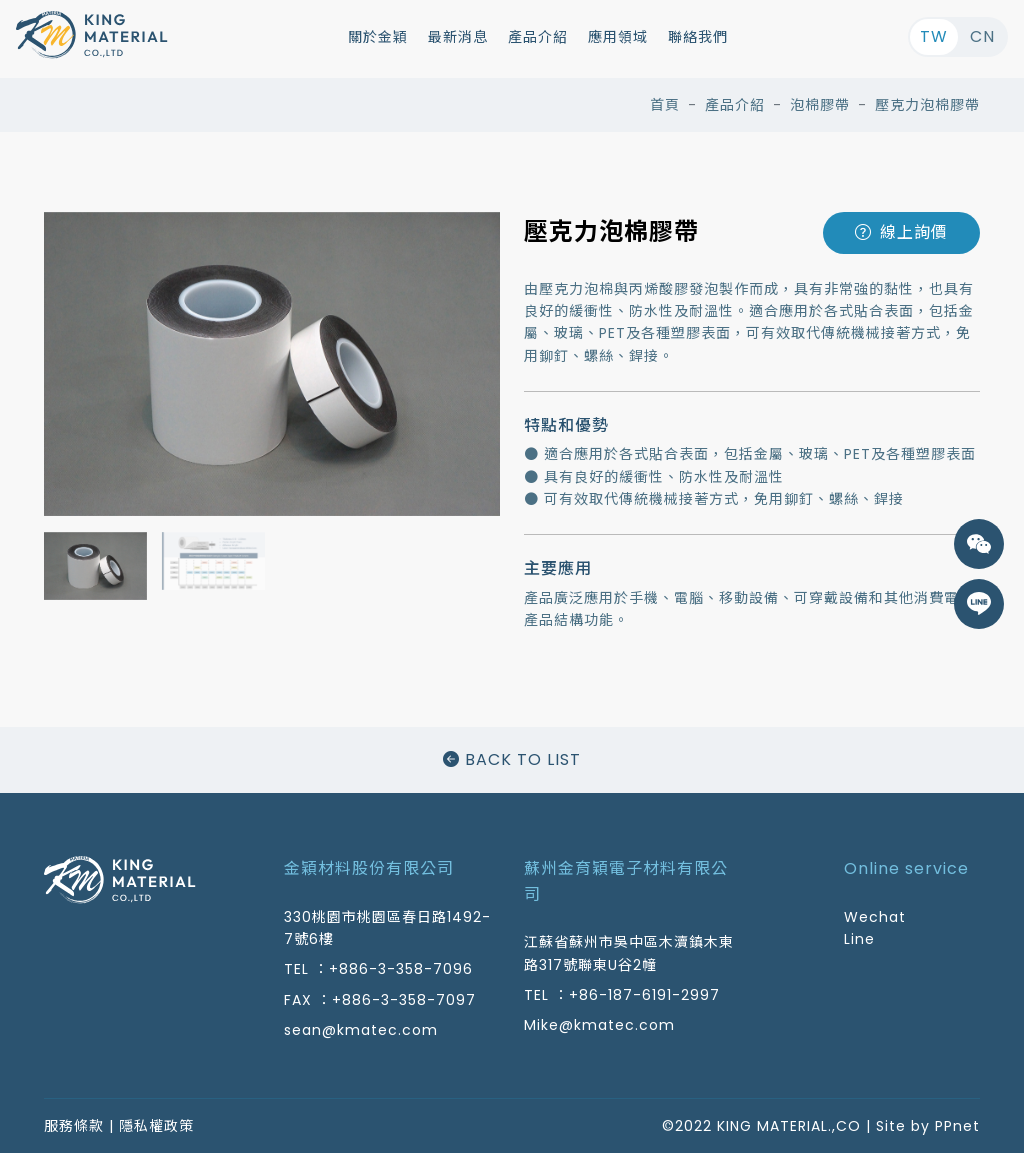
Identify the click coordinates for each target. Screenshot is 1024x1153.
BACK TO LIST (512, 759)
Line (859, 939)
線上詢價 (901, 232)
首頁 (665, 105)
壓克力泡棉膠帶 (927, 105)
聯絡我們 (698, 37)
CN (982, 36)
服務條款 (74, 1126)
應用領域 (618, 37)
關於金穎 (378, 37)
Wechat (875, 917)
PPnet (957, 1126)
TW (934, 36)
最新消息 (458, 37)
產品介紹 (538, 37)
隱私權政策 (156, 1126)
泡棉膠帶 (820, 105)
